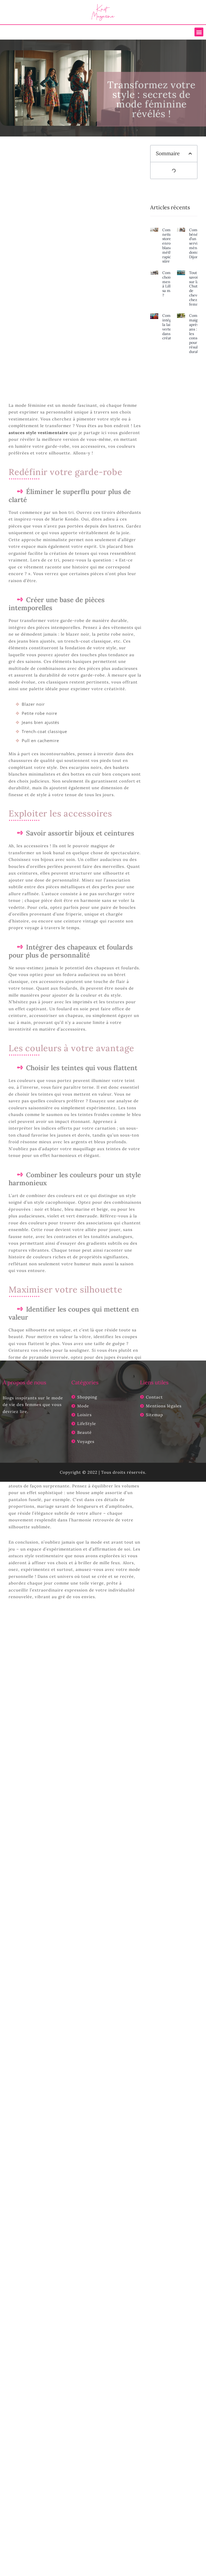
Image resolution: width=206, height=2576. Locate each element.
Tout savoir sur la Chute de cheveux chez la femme (196, 288)
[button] (198, 32)
